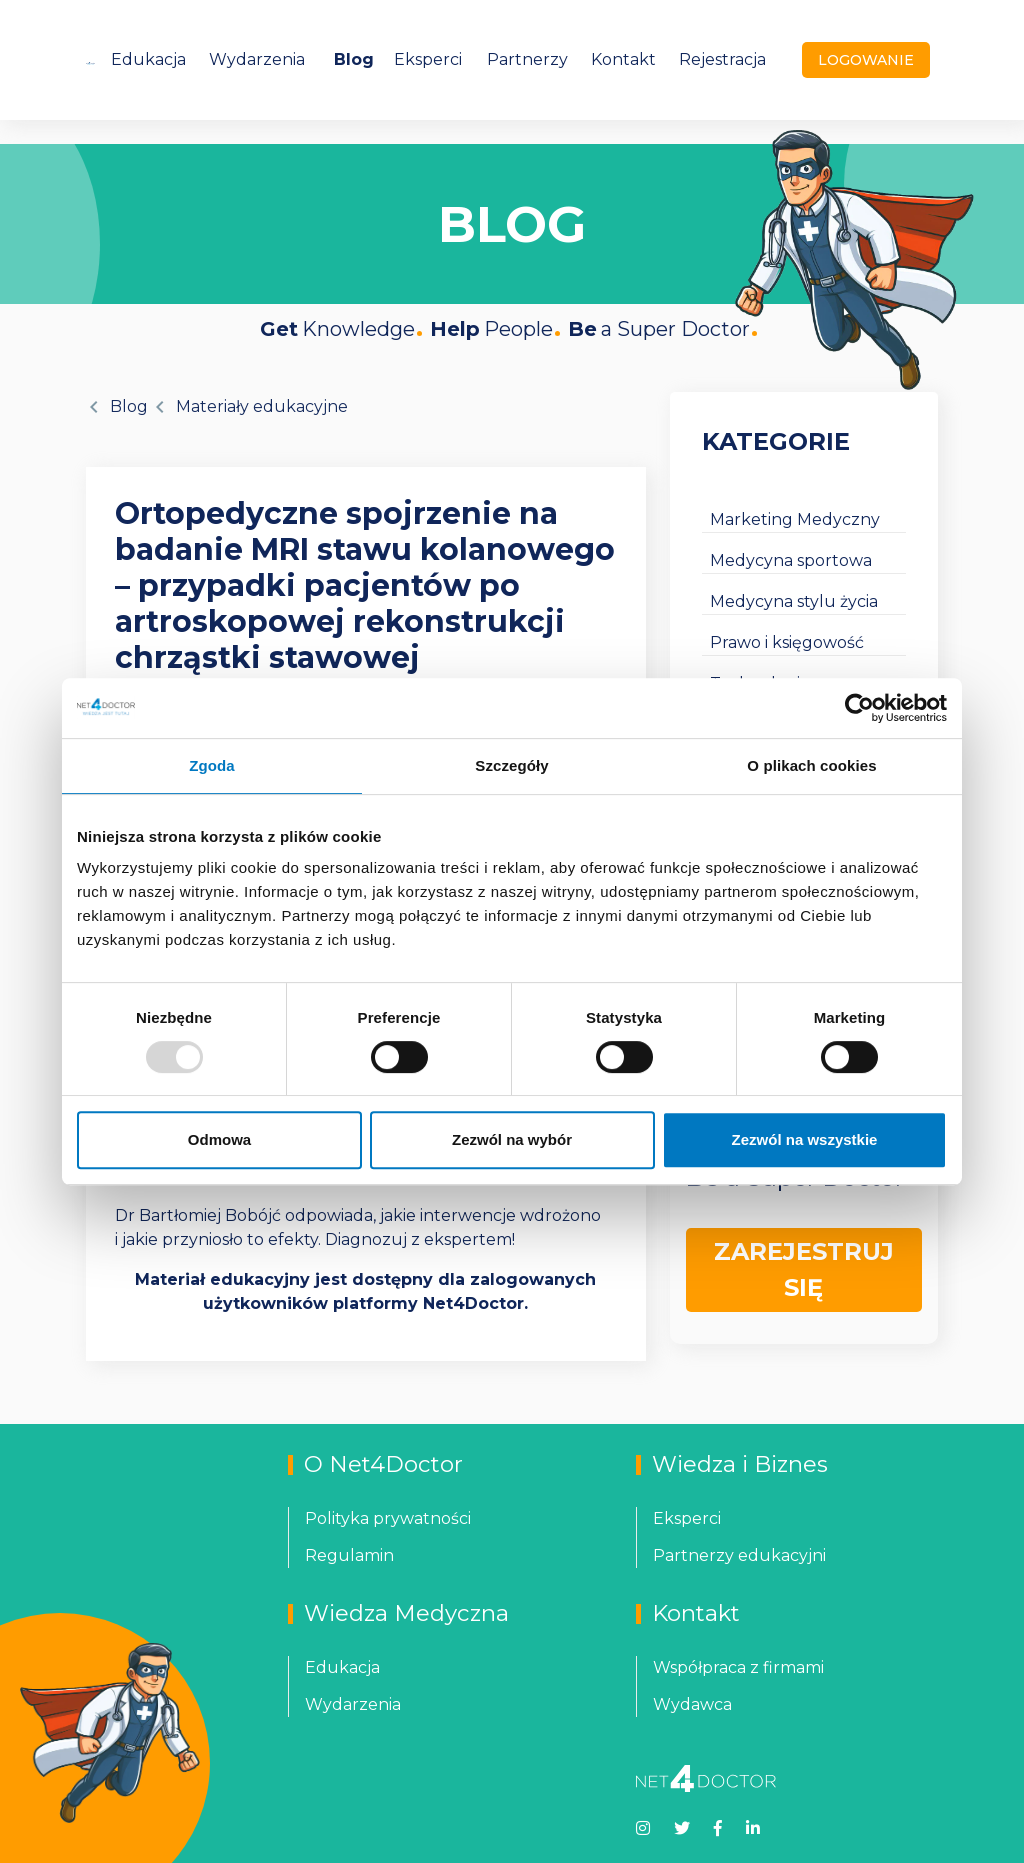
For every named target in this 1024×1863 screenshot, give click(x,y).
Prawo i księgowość (787, 642)
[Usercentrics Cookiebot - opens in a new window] (859, 708)
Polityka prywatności (388, 1518)
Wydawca (692, 1704)
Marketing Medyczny (795, 519)
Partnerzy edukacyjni (739, 1555)
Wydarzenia (257, 59)
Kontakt (623, 59)
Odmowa (219, 1139)
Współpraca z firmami (738, 1667)
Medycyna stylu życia (794, 601)
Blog (354, 59)
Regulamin (349, 1555)
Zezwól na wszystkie (805, 1139)
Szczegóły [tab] (511, 765)
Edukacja (148, 59)
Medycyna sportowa (791, 560)
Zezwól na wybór (512, 1139)
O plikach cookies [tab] (811, 765)
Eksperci (428, 59)
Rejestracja (722, 59)
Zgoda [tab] (212, 765)
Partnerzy (527, 59)
